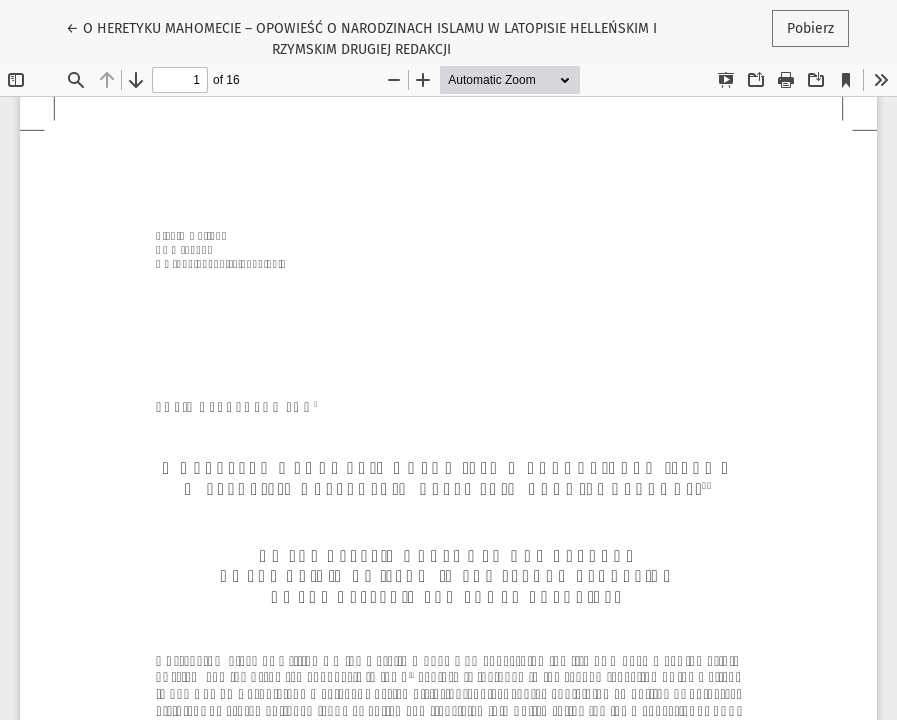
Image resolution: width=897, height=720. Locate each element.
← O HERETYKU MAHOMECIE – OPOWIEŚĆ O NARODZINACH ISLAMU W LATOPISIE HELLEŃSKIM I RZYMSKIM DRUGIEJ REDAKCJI (361, 37)
